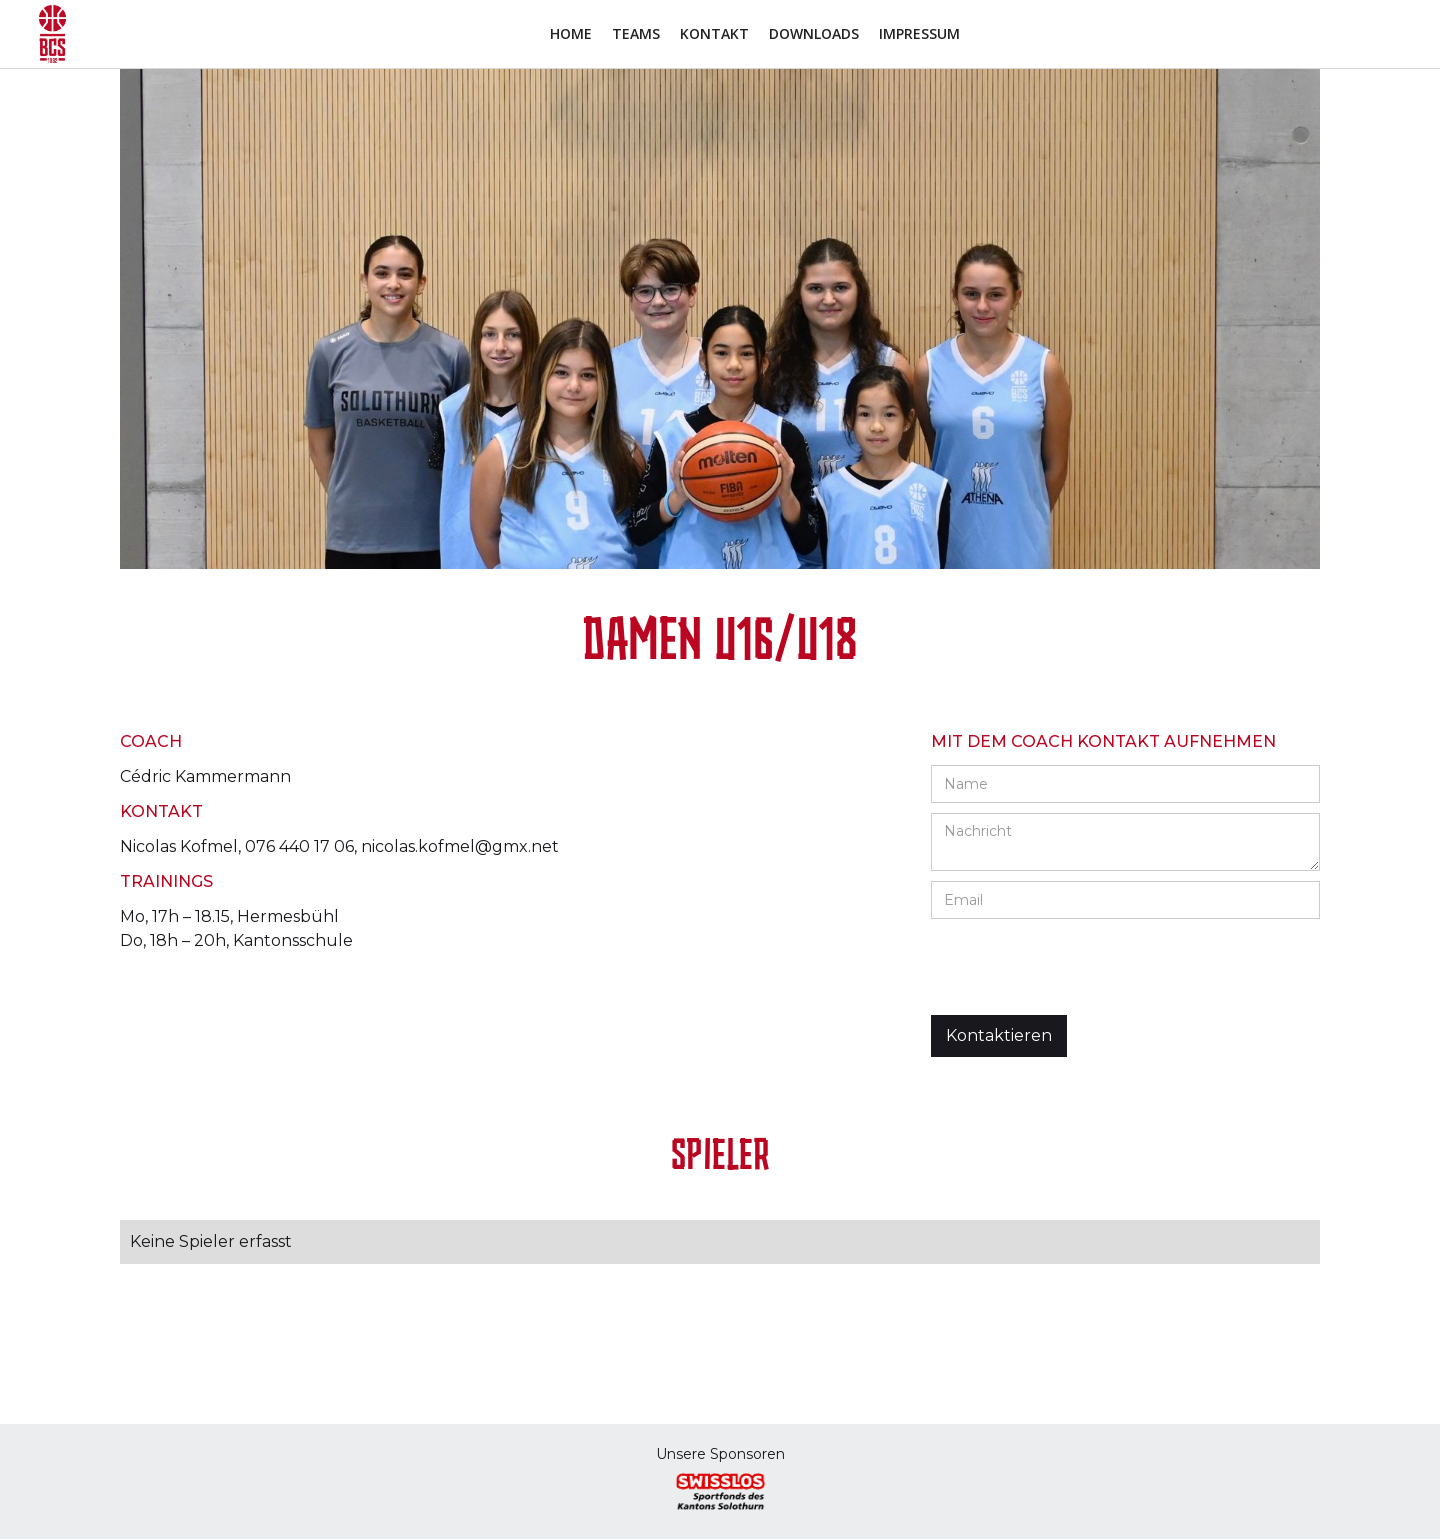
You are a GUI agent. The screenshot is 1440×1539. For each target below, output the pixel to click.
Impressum (919, 33)
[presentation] (1083, 968)
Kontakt (714, 33)
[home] (52, 34)
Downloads (814, 33)
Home (571, 33)
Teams (636, 33)
